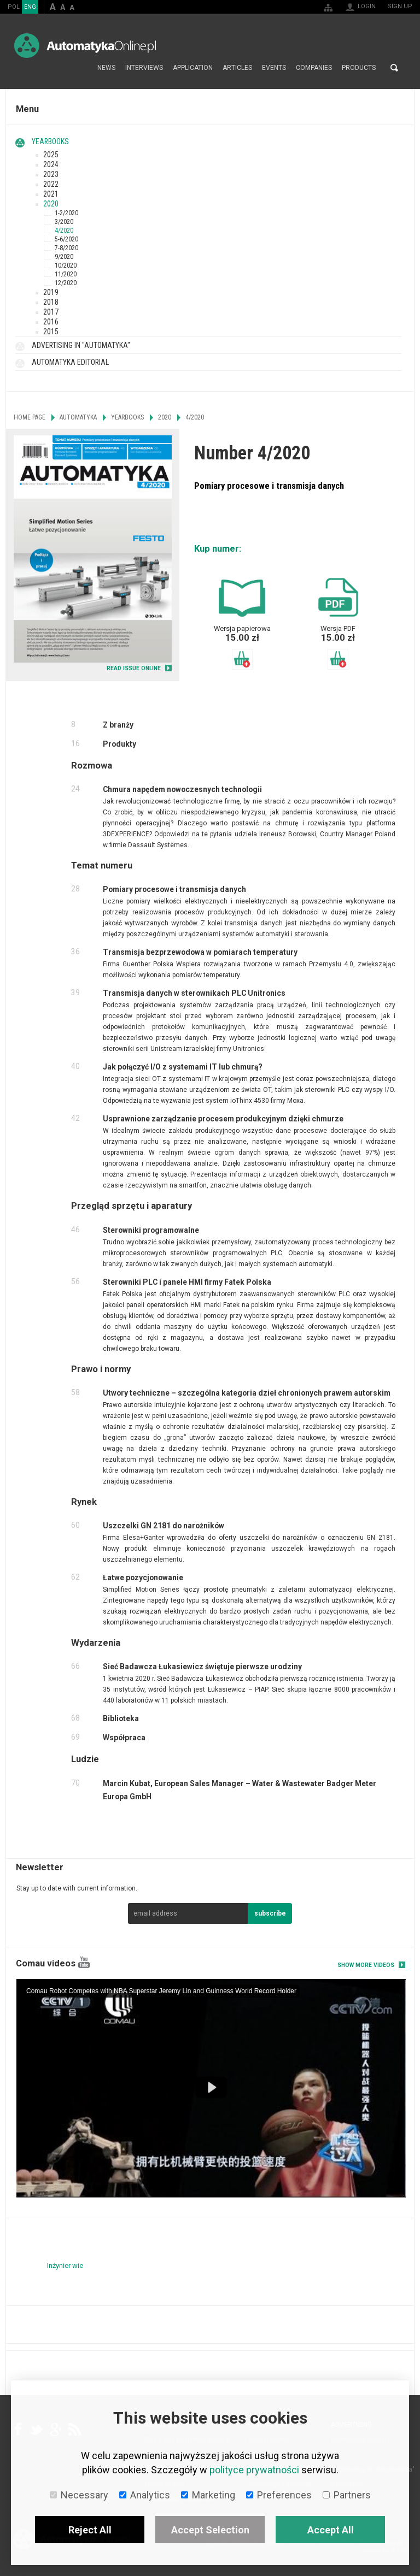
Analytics (144, 2495)
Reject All (90, 2530)
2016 (51, 321)
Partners (347, 2495)
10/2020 (66, 265)
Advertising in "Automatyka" (81, 345)
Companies (314, 68)
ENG (30, 6)
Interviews (144, 68)
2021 (51, 194)
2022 (51, 184)
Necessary (79, 2495)
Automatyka (78, 417)
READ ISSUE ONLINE (134, 668)
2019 (51, 292)
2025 (51, 154)
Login (367, 6)
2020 (51, 203)
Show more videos (365, 1965)
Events (274, 68)
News (106, 68)
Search (394, 68)
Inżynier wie (65, 2265)
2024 (51, 164)
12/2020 (66, 283)
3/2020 (64, 222)
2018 (51, 302)
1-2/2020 (66, 213)
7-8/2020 (66, 248)
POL (14, 6)
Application (193, 68)
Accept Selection (210, 2530)
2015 (51, 331)
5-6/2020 (66, 239)
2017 (51, 312)
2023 (51, 174)
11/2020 (66, 274)
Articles (237, 68)
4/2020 (64, 230)
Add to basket (242, 659)
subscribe (270, 1913)
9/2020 (64, 257)
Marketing (208, 2495)
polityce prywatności (254, 2469)
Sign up (400, 6)
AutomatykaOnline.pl (85, 45)
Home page (80, 68)
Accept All (330, 2530)
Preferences (279, 2495)
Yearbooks (50, 141)
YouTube (84, 1962)
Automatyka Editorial (70, 362)
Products (359, 68)
